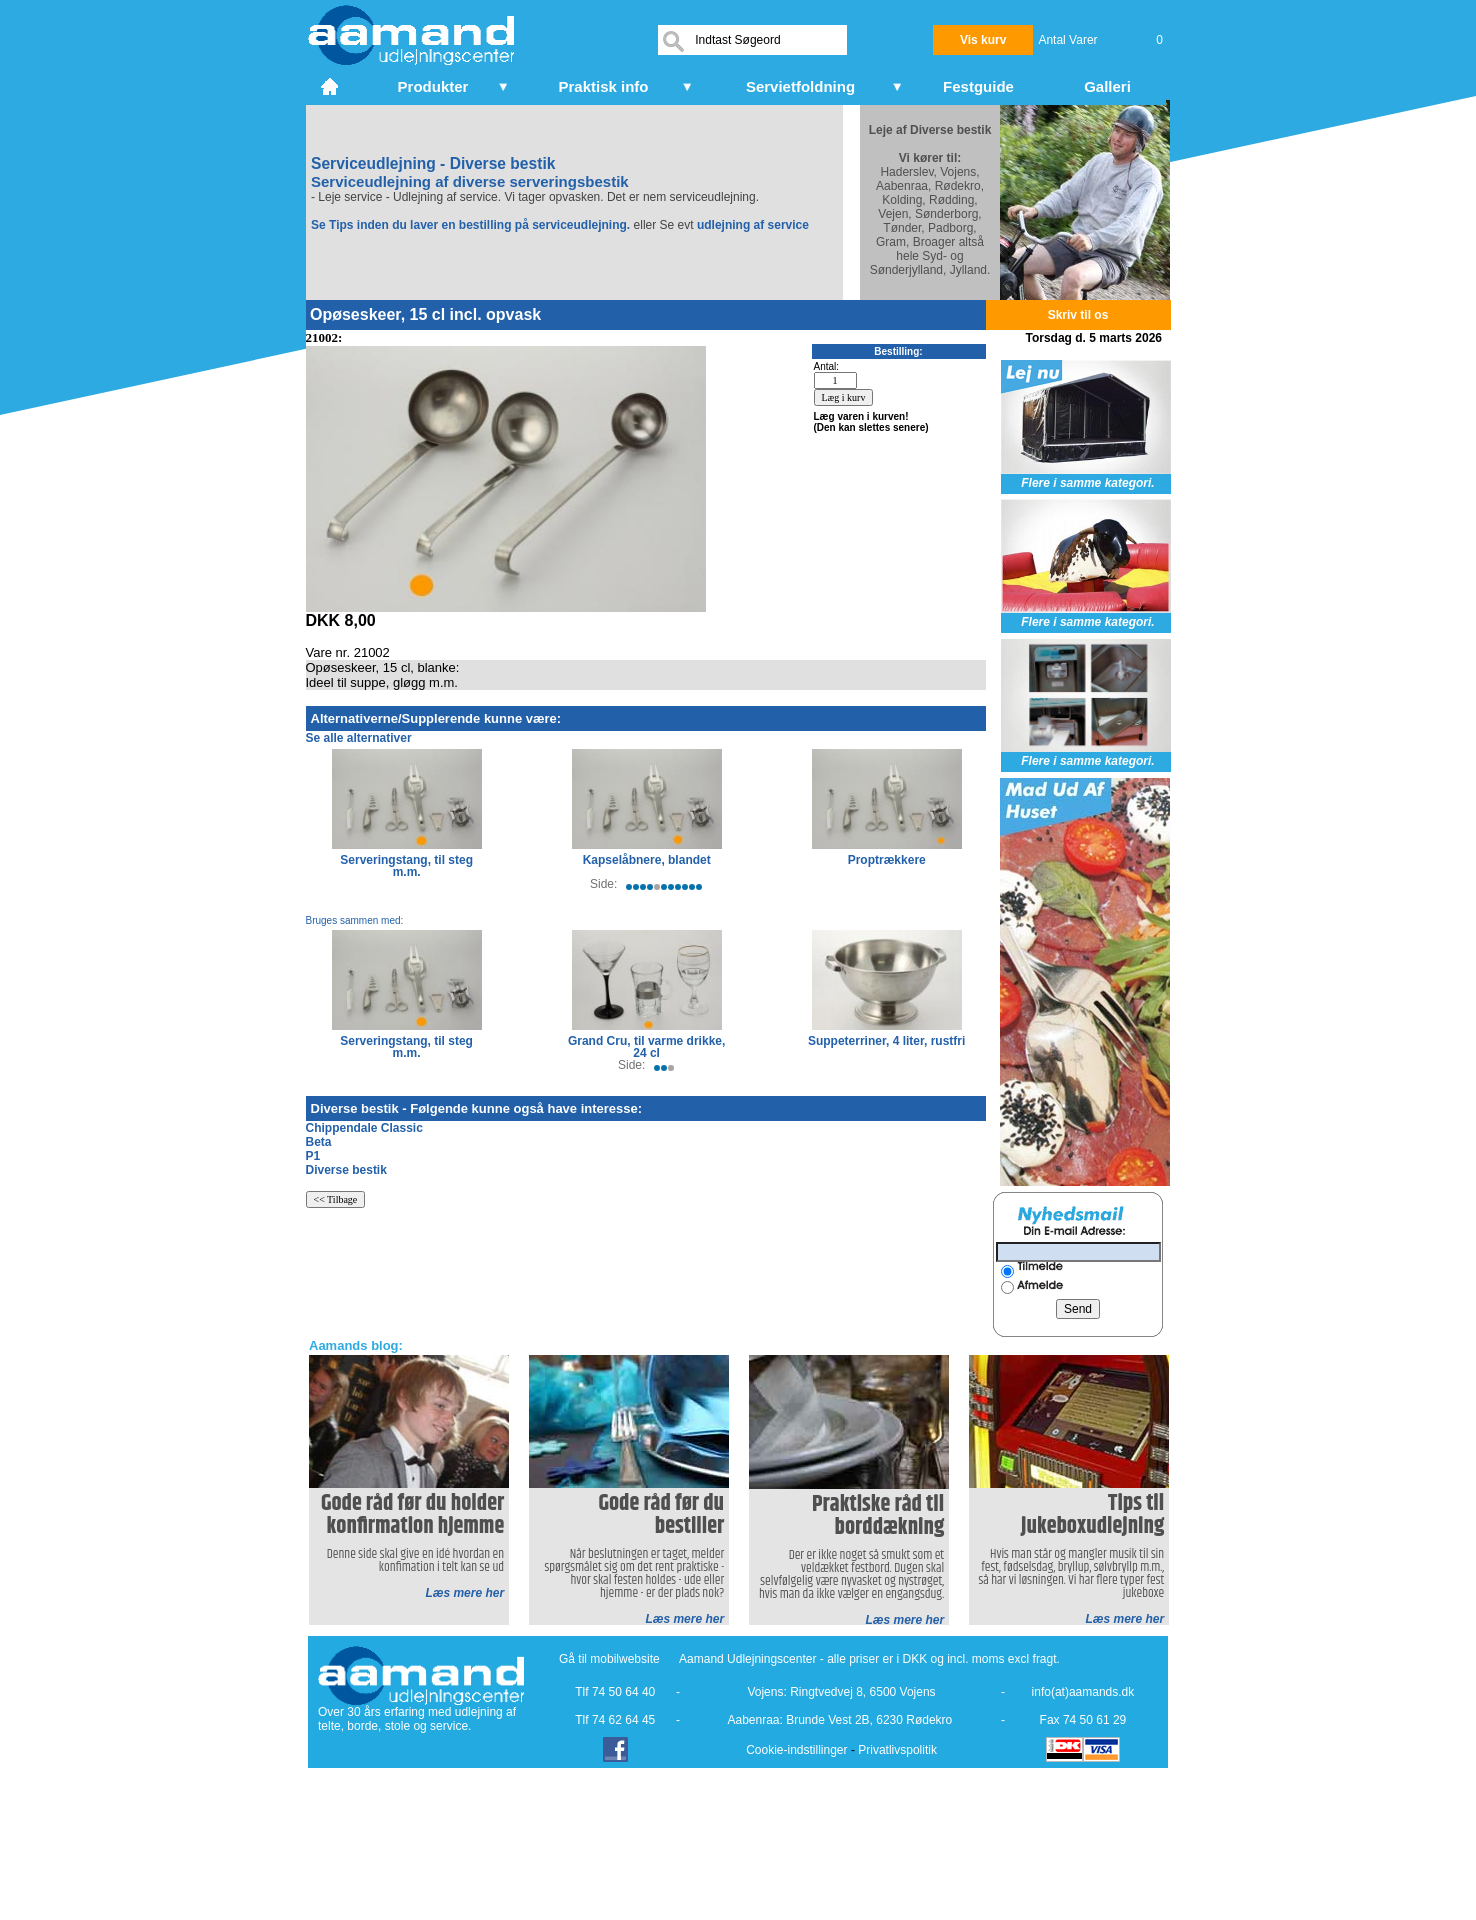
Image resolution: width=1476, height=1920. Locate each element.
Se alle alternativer (359, 738)
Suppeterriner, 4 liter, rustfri (886, 1041)
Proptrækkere (887, 860)
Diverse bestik (346, 1170)
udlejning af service (753, 225)
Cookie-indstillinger (796, 1750)
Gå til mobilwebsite (609, 1659)
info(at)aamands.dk (1083, 1692)
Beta (319, 1142)
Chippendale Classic (364, 1128)
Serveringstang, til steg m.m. (406, 866)
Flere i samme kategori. (1087, 483)
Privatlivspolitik (897, 1750)
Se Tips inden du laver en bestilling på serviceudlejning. (470, 225)
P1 (313, 1156)
